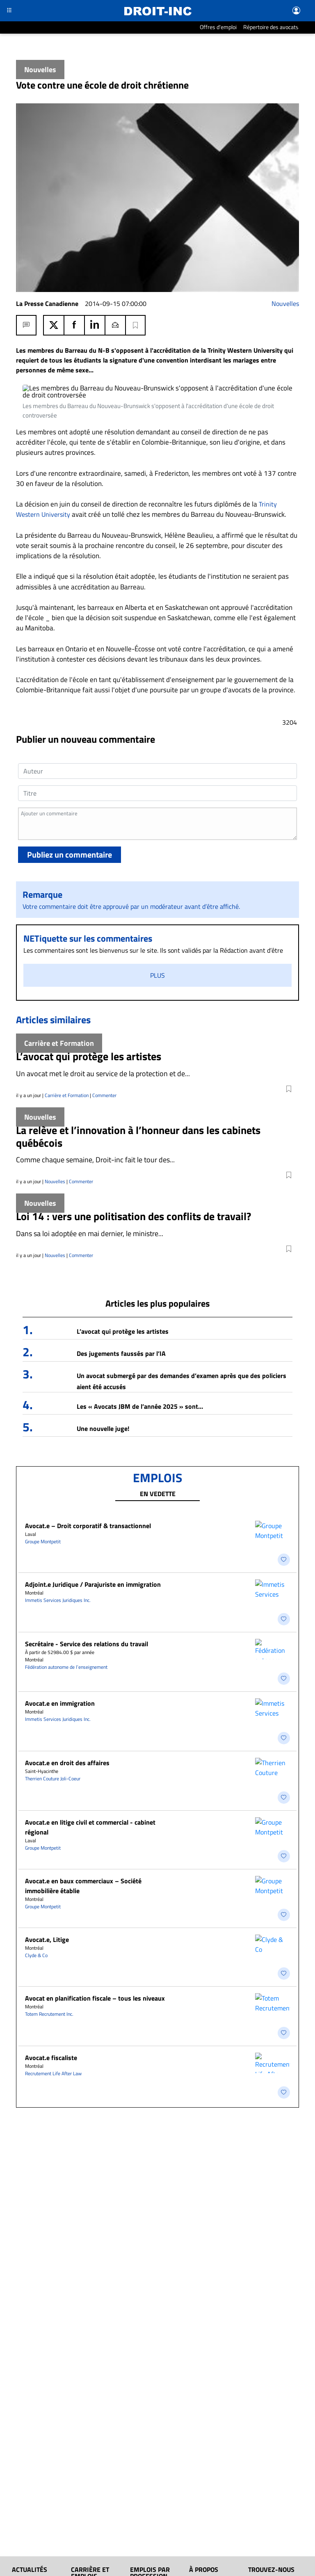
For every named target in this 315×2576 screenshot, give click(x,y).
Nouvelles (285, 303)
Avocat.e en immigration (60, 1640)
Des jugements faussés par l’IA (121, 1321)
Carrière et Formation (67, 1063)
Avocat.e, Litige (47, 1835)
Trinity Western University (60, 472)
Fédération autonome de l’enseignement (66, 1614)
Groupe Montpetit (43, 1509)
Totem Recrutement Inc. (49, 1900)
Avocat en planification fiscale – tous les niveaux (95, 1884)
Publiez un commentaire (69, 822)
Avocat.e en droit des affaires (67, 1689)
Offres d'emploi (218, 27)
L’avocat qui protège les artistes (123, 1299)
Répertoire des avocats (271, 27)
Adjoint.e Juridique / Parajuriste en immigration (93, 1542)
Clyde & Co (36, 1851)
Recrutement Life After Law (53, 1949)
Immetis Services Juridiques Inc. (58, 1558)
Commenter (104, 1063)
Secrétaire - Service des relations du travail (86, 1591)
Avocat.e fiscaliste (51, 1933)
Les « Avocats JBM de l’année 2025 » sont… (140, 1374)
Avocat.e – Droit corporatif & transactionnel (88, 1494)
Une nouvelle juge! (103, 1396)
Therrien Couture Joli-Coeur (52, 1705)
